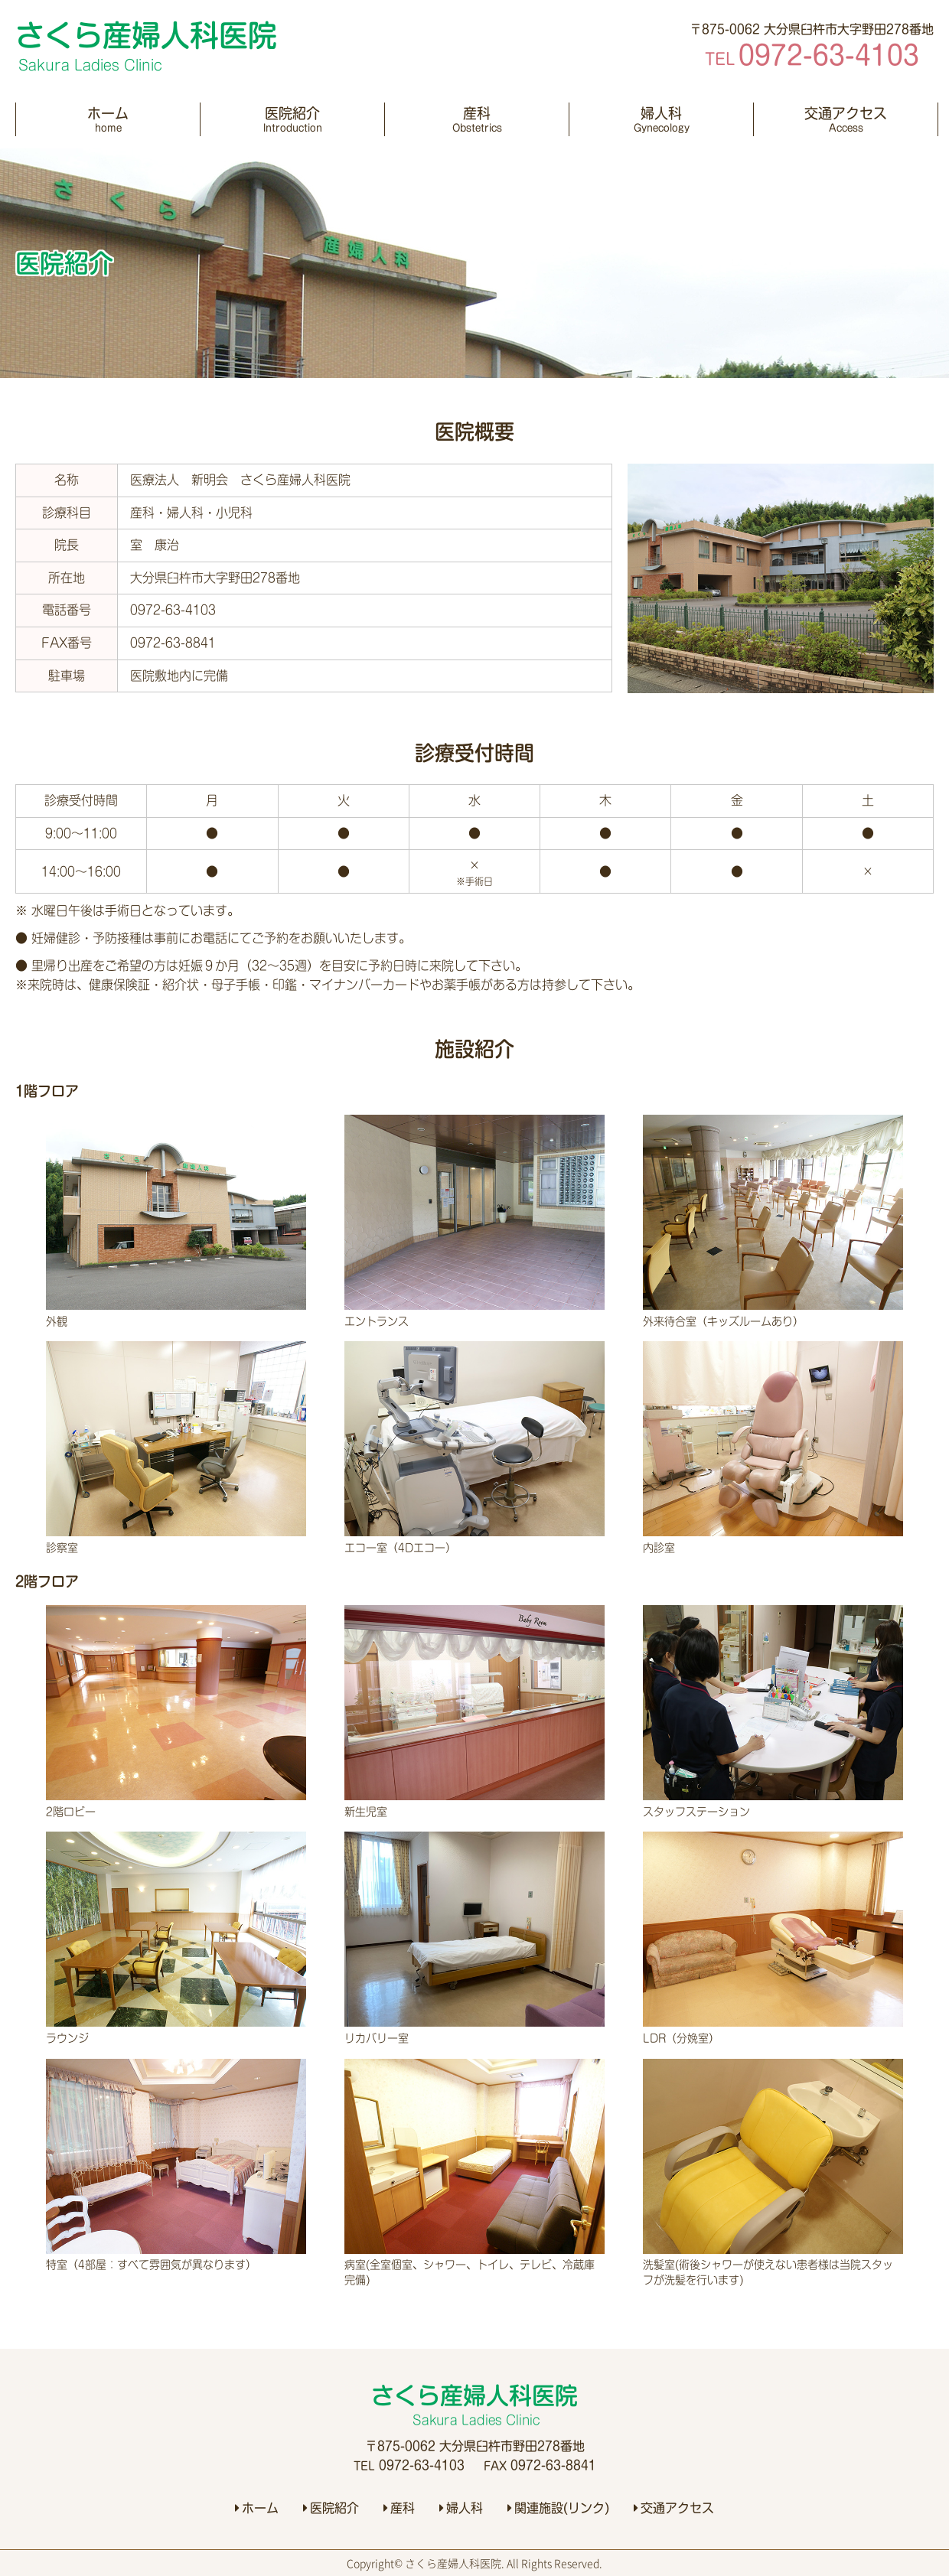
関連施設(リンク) (558, 2508)
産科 (477, 119)
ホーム (108, 119)
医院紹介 (292, 119)
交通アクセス (845, 119)
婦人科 (661, 119)
